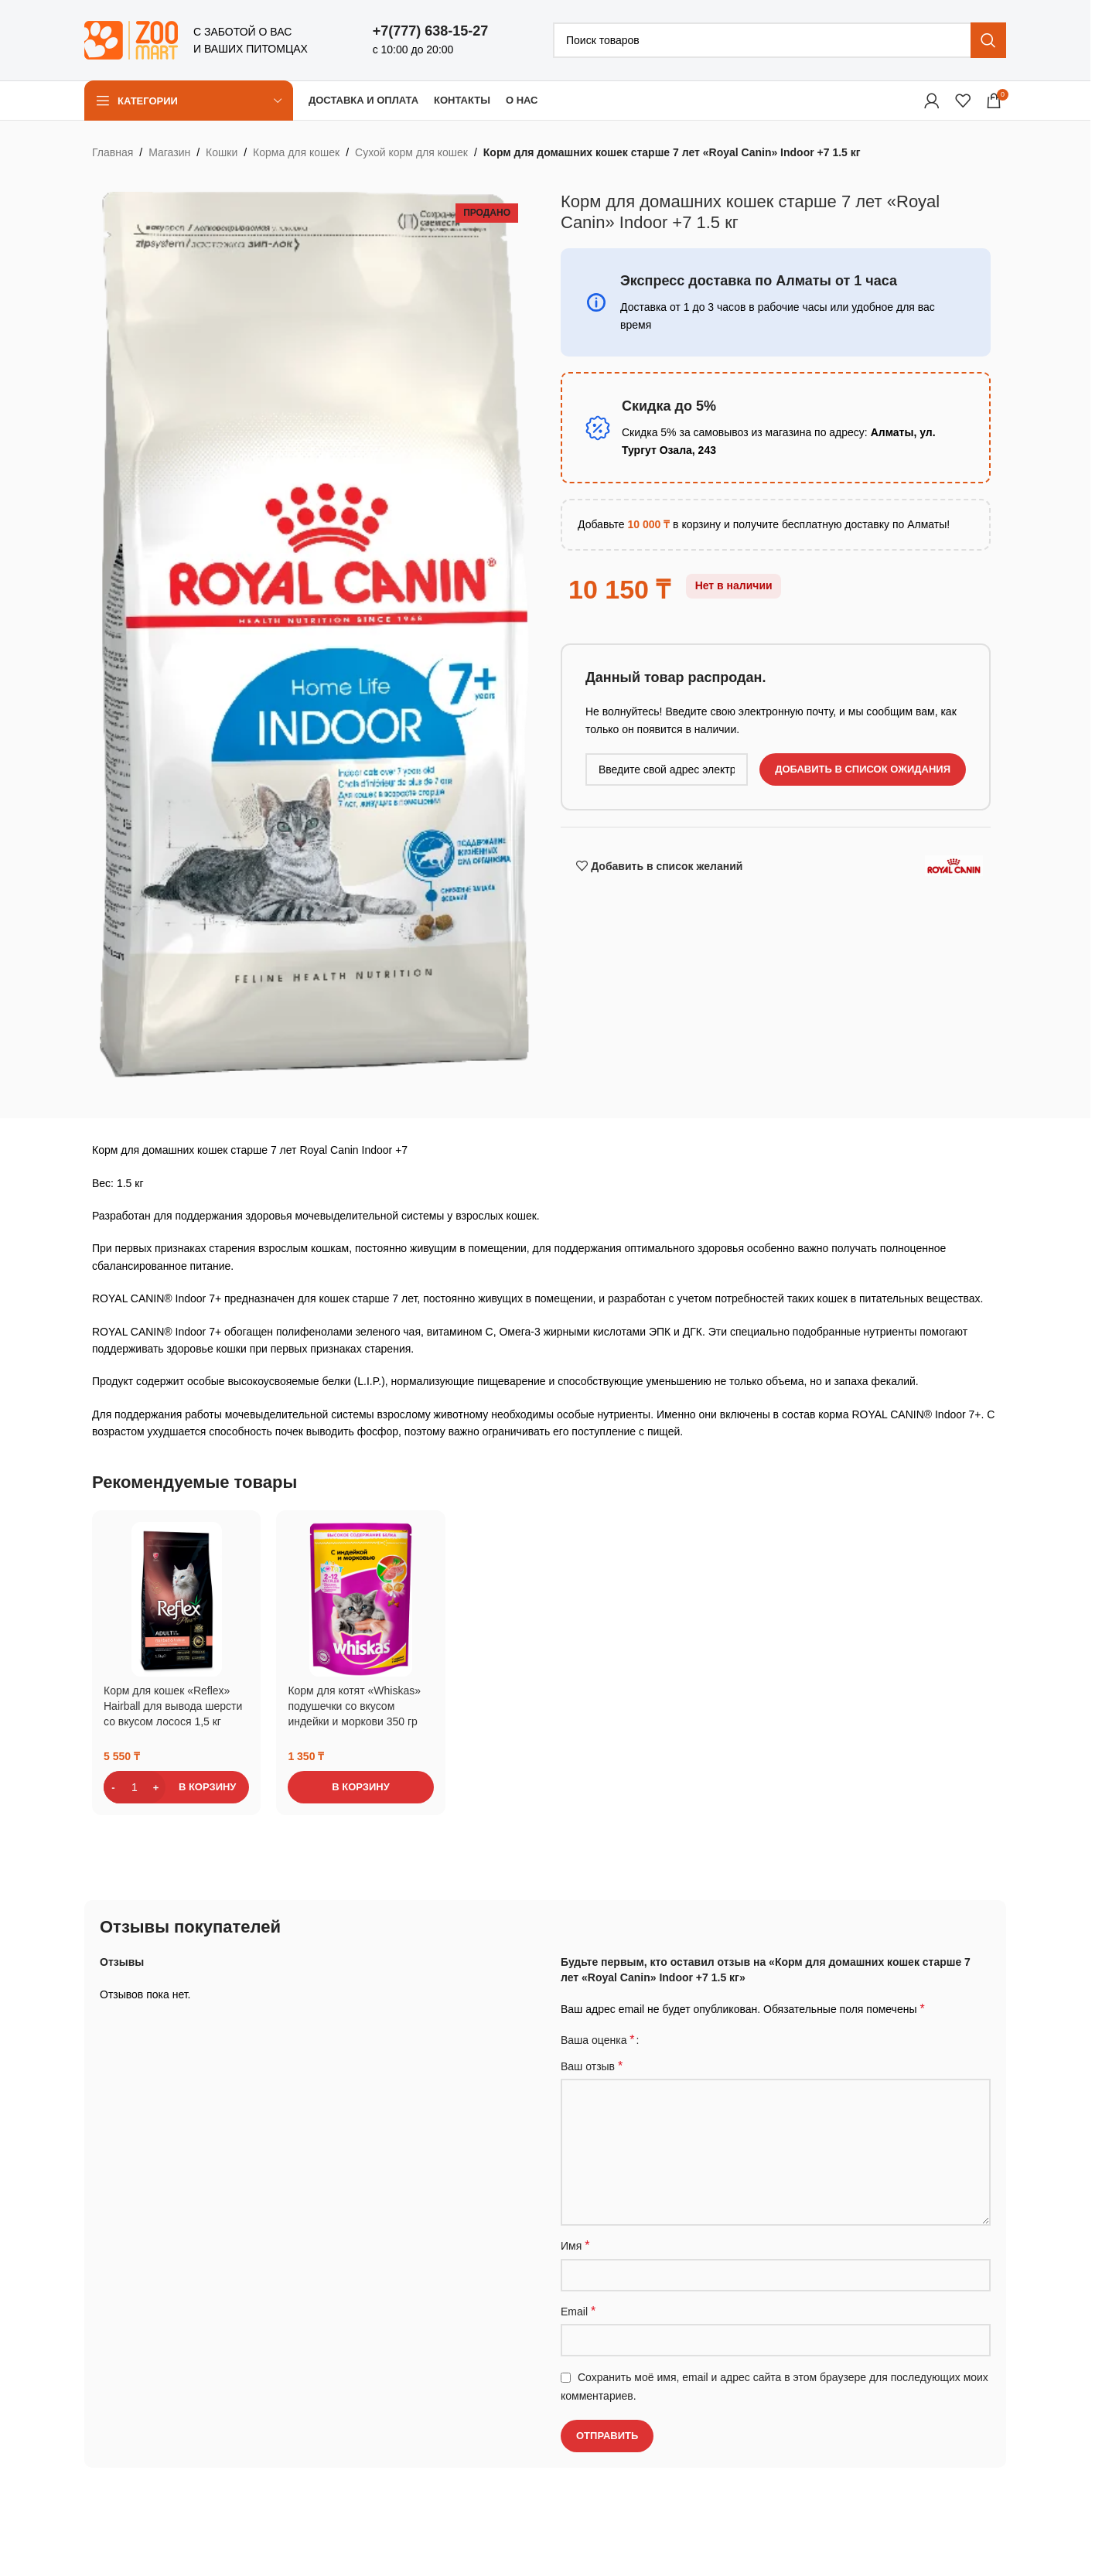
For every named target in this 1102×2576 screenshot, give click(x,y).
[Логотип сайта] (131, 39)
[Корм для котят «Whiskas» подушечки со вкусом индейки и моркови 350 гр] (361, 1599)
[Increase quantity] (155, 1787)
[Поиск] (779, 40)
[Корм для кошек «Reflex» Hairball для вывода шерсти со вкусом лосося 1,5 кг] (176, 1599)
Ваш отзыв (592, 2066)
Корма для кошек (296, 152)
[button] (176, 1787)
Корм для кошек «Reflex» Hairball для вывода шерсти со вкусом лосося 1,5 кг (173, 1705)
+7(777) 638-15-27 (431, 31)
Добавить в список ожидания (862, 769)
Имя (575, 2245)
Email (578, 2311)
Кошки (221, 152)
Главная (112, 152)
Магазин (169, 152)
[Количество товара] (134, 1787)
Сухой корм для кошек (411, 152)
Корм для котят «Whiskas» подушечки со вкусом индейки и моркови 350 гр (354, 1705)
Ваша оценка (598, 2040)
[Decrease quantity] (113, 1787)
